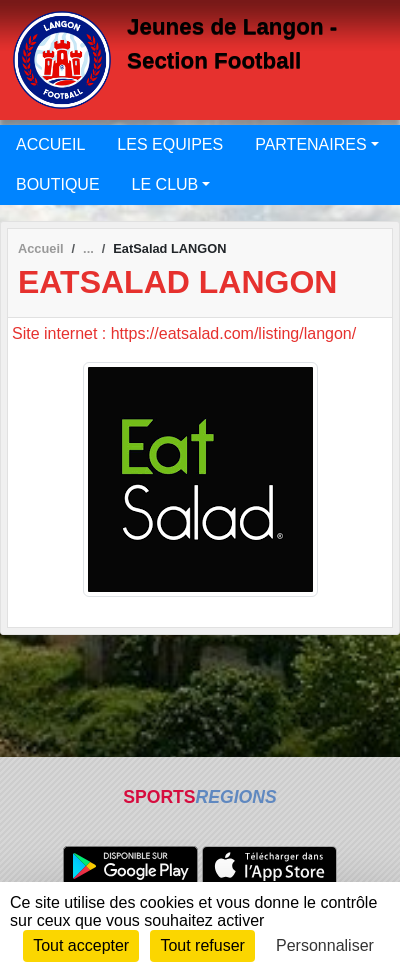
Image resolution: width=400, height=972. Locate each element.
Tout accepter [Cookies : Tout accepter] (81, 945)
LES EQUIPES (170, 144)
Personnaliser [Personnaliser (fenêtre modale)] (325, 945)
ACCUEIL (50, 144)
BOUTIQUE (58, 184)
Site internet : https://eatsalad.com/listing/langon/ (184, 333)
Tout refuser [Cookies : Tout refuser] (202, 945)
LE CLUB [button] (165, 184)
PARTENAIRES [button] (310, 144)
